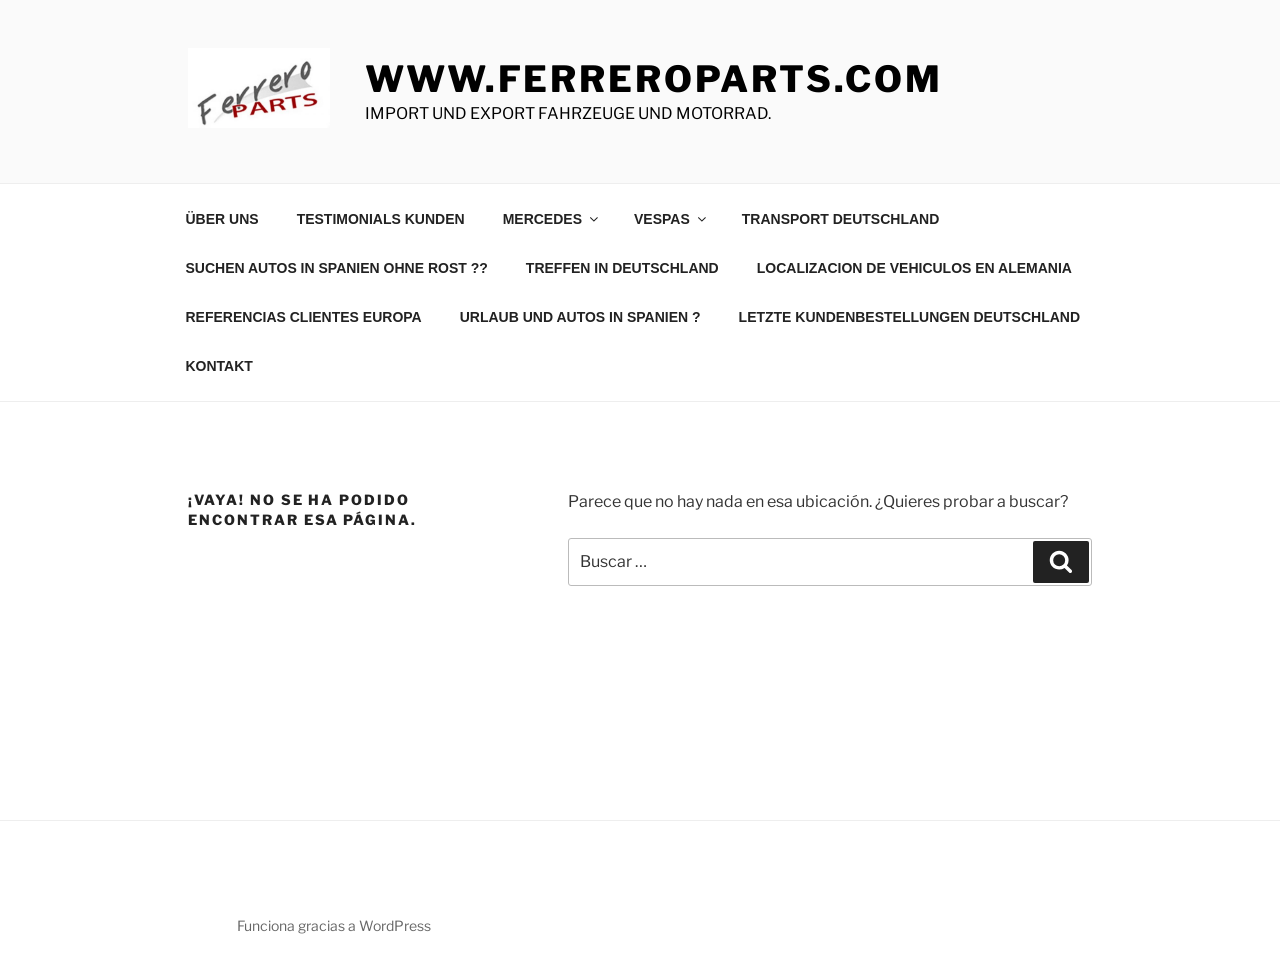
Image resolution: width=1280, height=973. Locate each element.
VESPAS (671, 219)
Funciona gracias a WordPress (334, 925)
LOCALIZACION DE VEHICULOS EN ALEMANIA (914, 268)
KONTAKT (219, 366)
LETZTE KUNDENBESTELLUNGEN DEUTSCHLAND (909, 317)
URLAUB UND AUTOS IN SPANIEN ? (580, 317)
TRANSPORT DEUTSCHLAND (841, 219)
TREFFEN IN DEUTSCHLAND (622, 268)
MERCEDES (552, 219)
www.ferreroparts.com (654, 79)
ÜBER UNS (222, 219)
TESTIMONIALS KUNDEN (381, 219)
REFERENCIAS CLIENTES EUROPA (304, 317)
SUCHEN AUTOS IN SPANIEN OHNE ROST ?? (337, 268)
